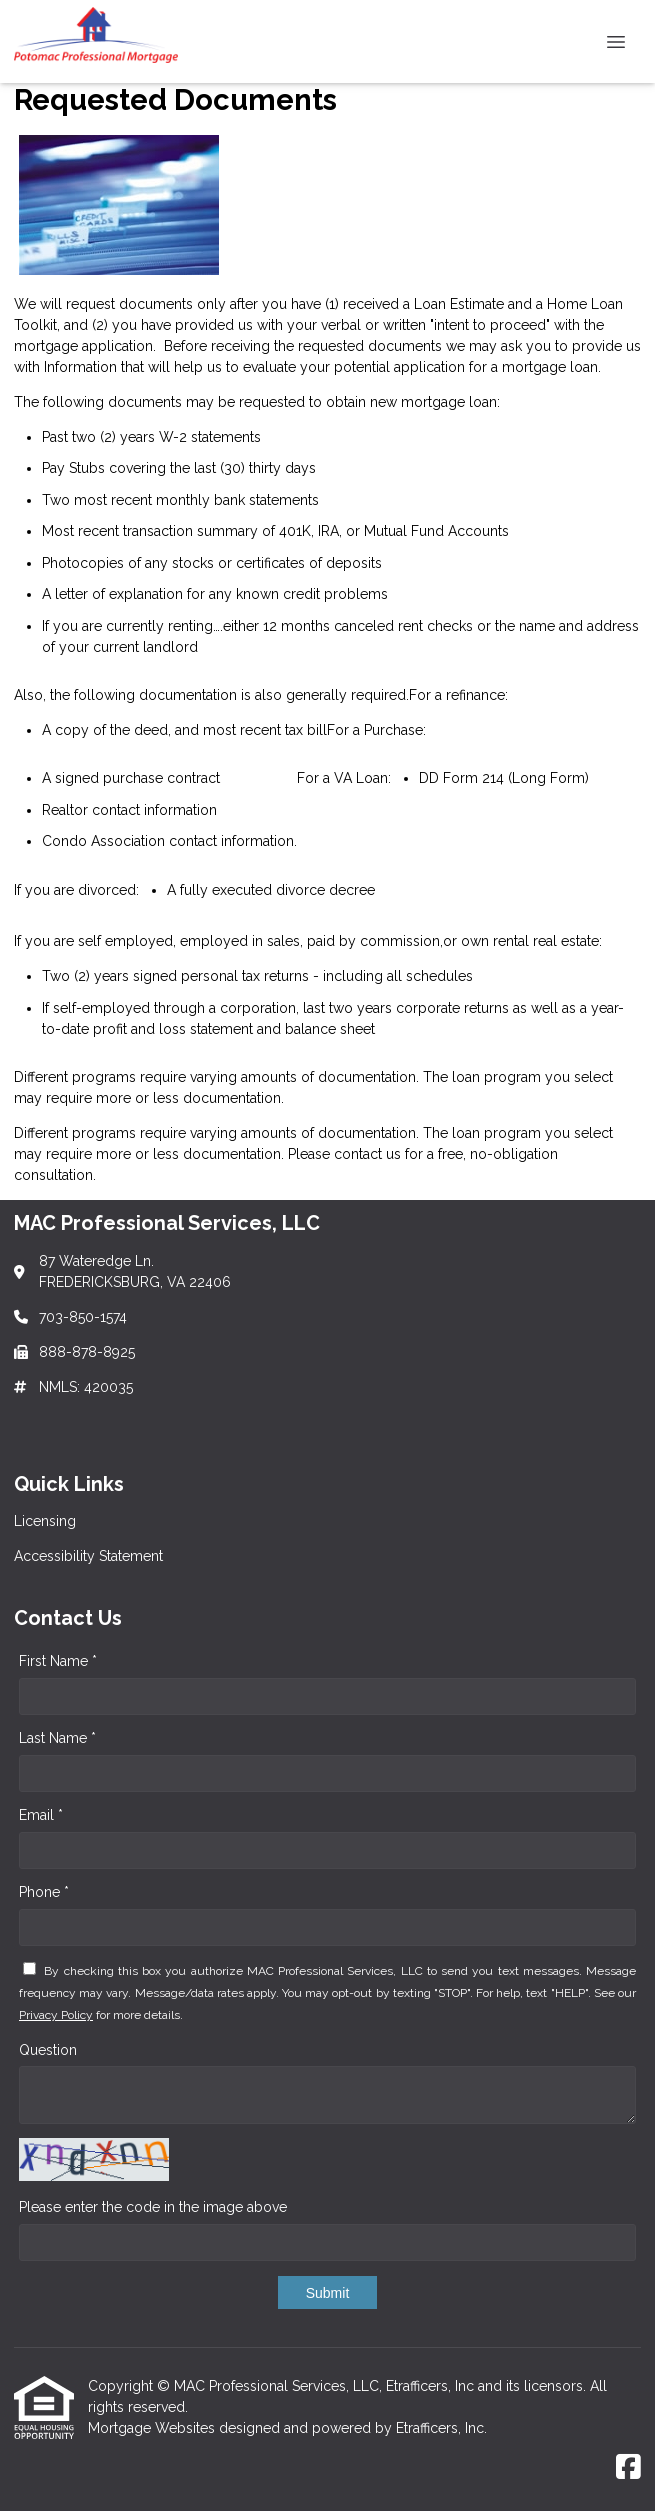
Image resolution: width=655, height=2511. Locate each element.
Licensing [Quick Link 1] (45, 1521)
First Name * (58, 1661)
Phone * (44, 1892)
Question (48, 2050)
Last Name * (57, 1738)
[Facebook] (628, 2468)
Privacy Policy (56, 2015)
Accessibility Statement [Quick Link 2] (88, 1556)
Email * (41, 1815)
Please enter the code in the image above (153, 2207)
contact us (367, 1154)
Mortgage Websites (153, 2428)
